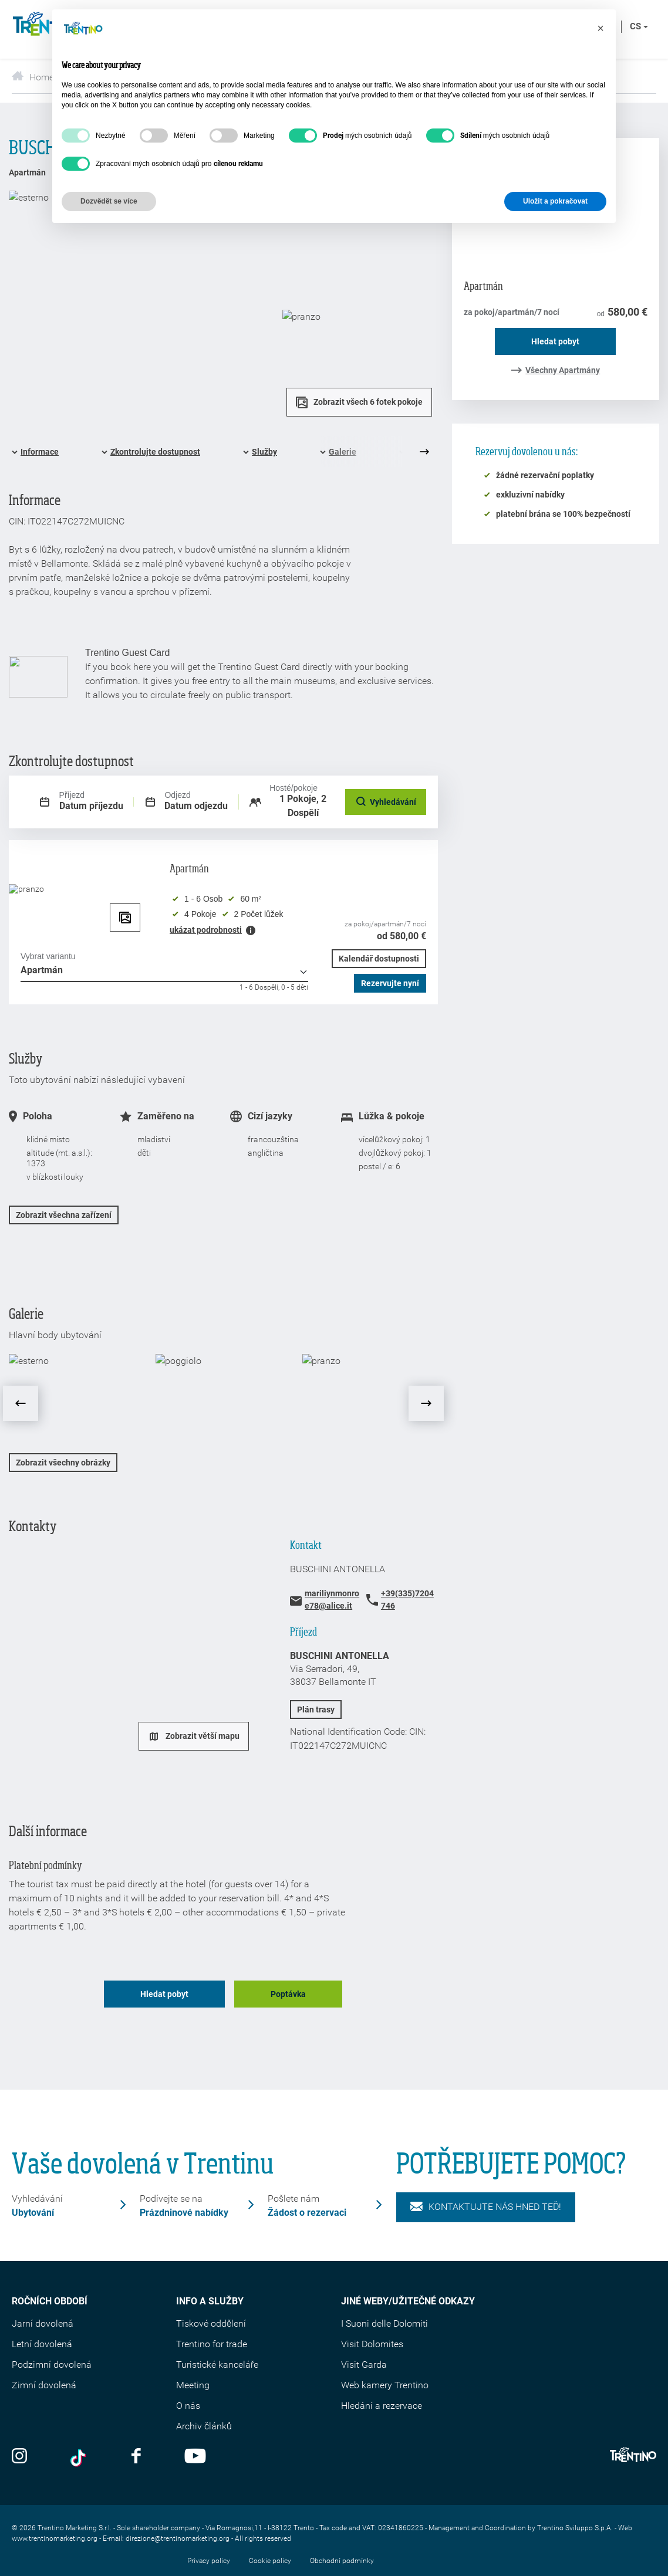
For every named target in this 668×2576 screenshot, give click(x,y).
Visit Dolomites (372, 2344)
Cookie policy (270, 2561)
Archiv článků (204, 2426)
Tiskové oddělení (211, 2323)
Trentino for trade (211, 2344)
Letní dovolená (42, 2344)
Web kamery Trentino (385, 2385)
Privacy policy (208, 2561)
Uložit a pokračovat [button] (555, 201)
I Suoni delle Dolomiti (384, 2323)
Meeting (193, 2385)
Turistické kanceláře (217, 2364)
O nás (188, 2405)
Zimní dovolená (44, 2385)
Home (33, 77)
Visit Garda (364, 2364)
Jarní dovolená (42, 2323)
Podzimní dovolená (52, 2364)
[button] (600, 28)
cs (639, 26)
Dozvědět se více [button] (108, 201)
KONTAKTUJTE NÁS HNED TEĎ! (485, 2207)
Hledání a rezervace (381, 2405)
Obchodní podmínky (342, 2561)
